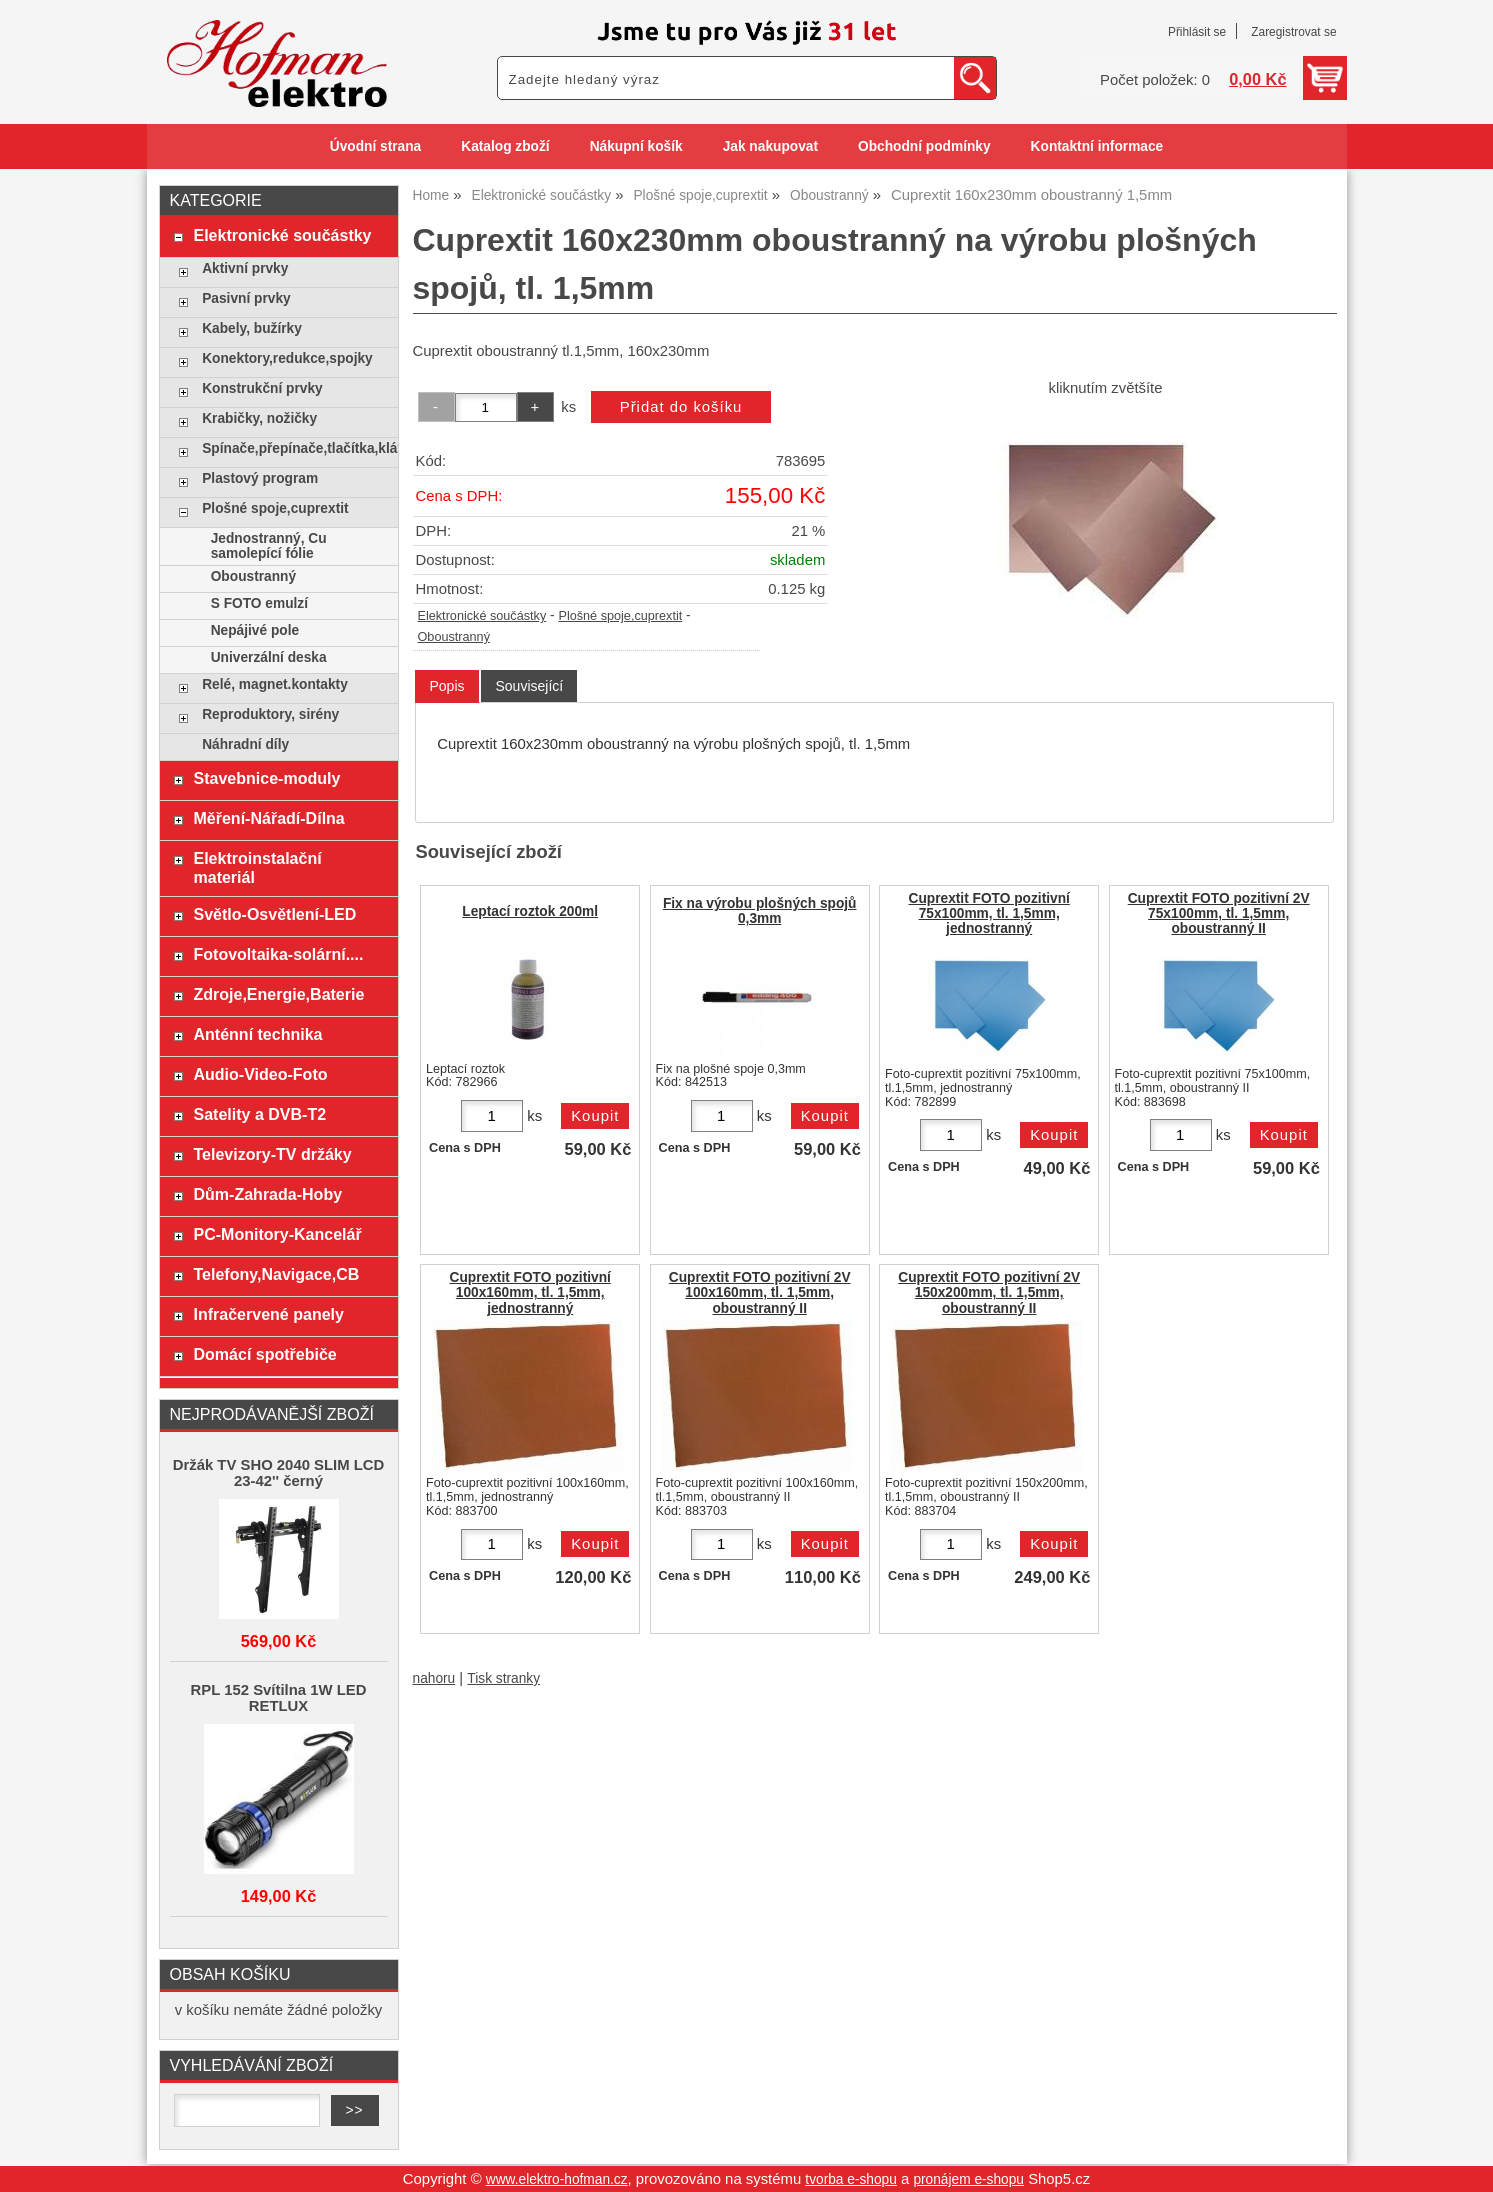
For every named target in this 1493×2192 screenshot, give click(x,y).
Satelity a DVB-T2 (259, 1114)
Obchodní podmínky (924, 146)
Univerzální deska (269, 657)
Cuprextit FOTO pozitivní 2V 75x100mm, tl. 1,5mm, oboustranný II (1219, 913)
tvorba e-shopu (851, 2179)
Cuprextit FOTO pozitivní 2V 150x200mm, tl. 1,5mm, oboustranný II (989, 1292)
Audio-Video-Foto (260, 1074)
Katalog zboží (505, 146)
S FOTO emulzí (259, 603)
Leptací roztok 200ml (530, 911)
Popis (446, 686)
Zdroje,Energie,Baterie (278, 994)
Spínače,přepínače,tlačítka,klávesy (294, 448)
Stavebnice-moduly (266, 778)
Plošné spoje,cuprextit (620, 616)
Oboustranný (454, 637)
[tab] (446, 686)
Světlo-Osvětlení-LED (274, 914)
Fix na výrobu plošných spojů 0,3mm (760, 911)
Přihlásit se (1197, 32)
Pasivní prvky (246, 298)
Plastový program (260, 478)
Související (529, 686)
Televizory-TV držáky (272, 1154)
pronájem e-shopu (968, 2179)
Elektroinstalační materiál (257, 867)
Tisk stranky (503, 1678)
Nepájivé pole (255, 630)
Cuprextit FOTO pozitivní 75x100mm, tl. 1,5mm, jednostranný (989, 913)
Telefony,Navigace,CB (276, 1274)
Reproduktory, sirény (270, 714)
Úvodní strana (375, 146)
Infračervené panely (268, 1314)
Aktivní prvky (245, 268)
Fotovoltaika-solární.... (278, 954)
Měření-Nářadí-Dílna (268, 818)
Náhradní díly (245, 744)
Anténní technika (257, 1034)
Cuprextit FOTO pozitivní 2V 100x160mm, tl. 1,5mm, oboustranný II (760, 1292)
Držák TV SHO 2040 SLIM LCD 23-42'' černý (279, 1473)
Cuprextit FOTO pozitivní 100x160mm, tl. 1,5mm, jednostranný (530, 1292)
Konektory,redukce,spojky (287, 358)
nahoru (434, 1678)
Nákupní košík (636, 146)
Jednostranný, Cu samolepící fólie (269, 546)
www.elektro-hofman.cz (557, 2179)
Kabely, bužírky (252, 328)
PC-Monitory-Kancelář (277, 1234)
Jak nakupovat (770, 146)
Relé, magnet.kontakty (275, 684)
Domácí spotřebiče (264, 1354)
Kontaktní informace (1097, 146)
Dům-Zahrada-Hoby (267, 1194)
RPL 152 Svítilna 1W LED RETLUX (279, 1698)
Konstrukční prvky (262, 388)
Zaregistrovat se (1293, 32)
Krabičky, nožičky (259, 418)
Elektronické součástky (482, 616)
